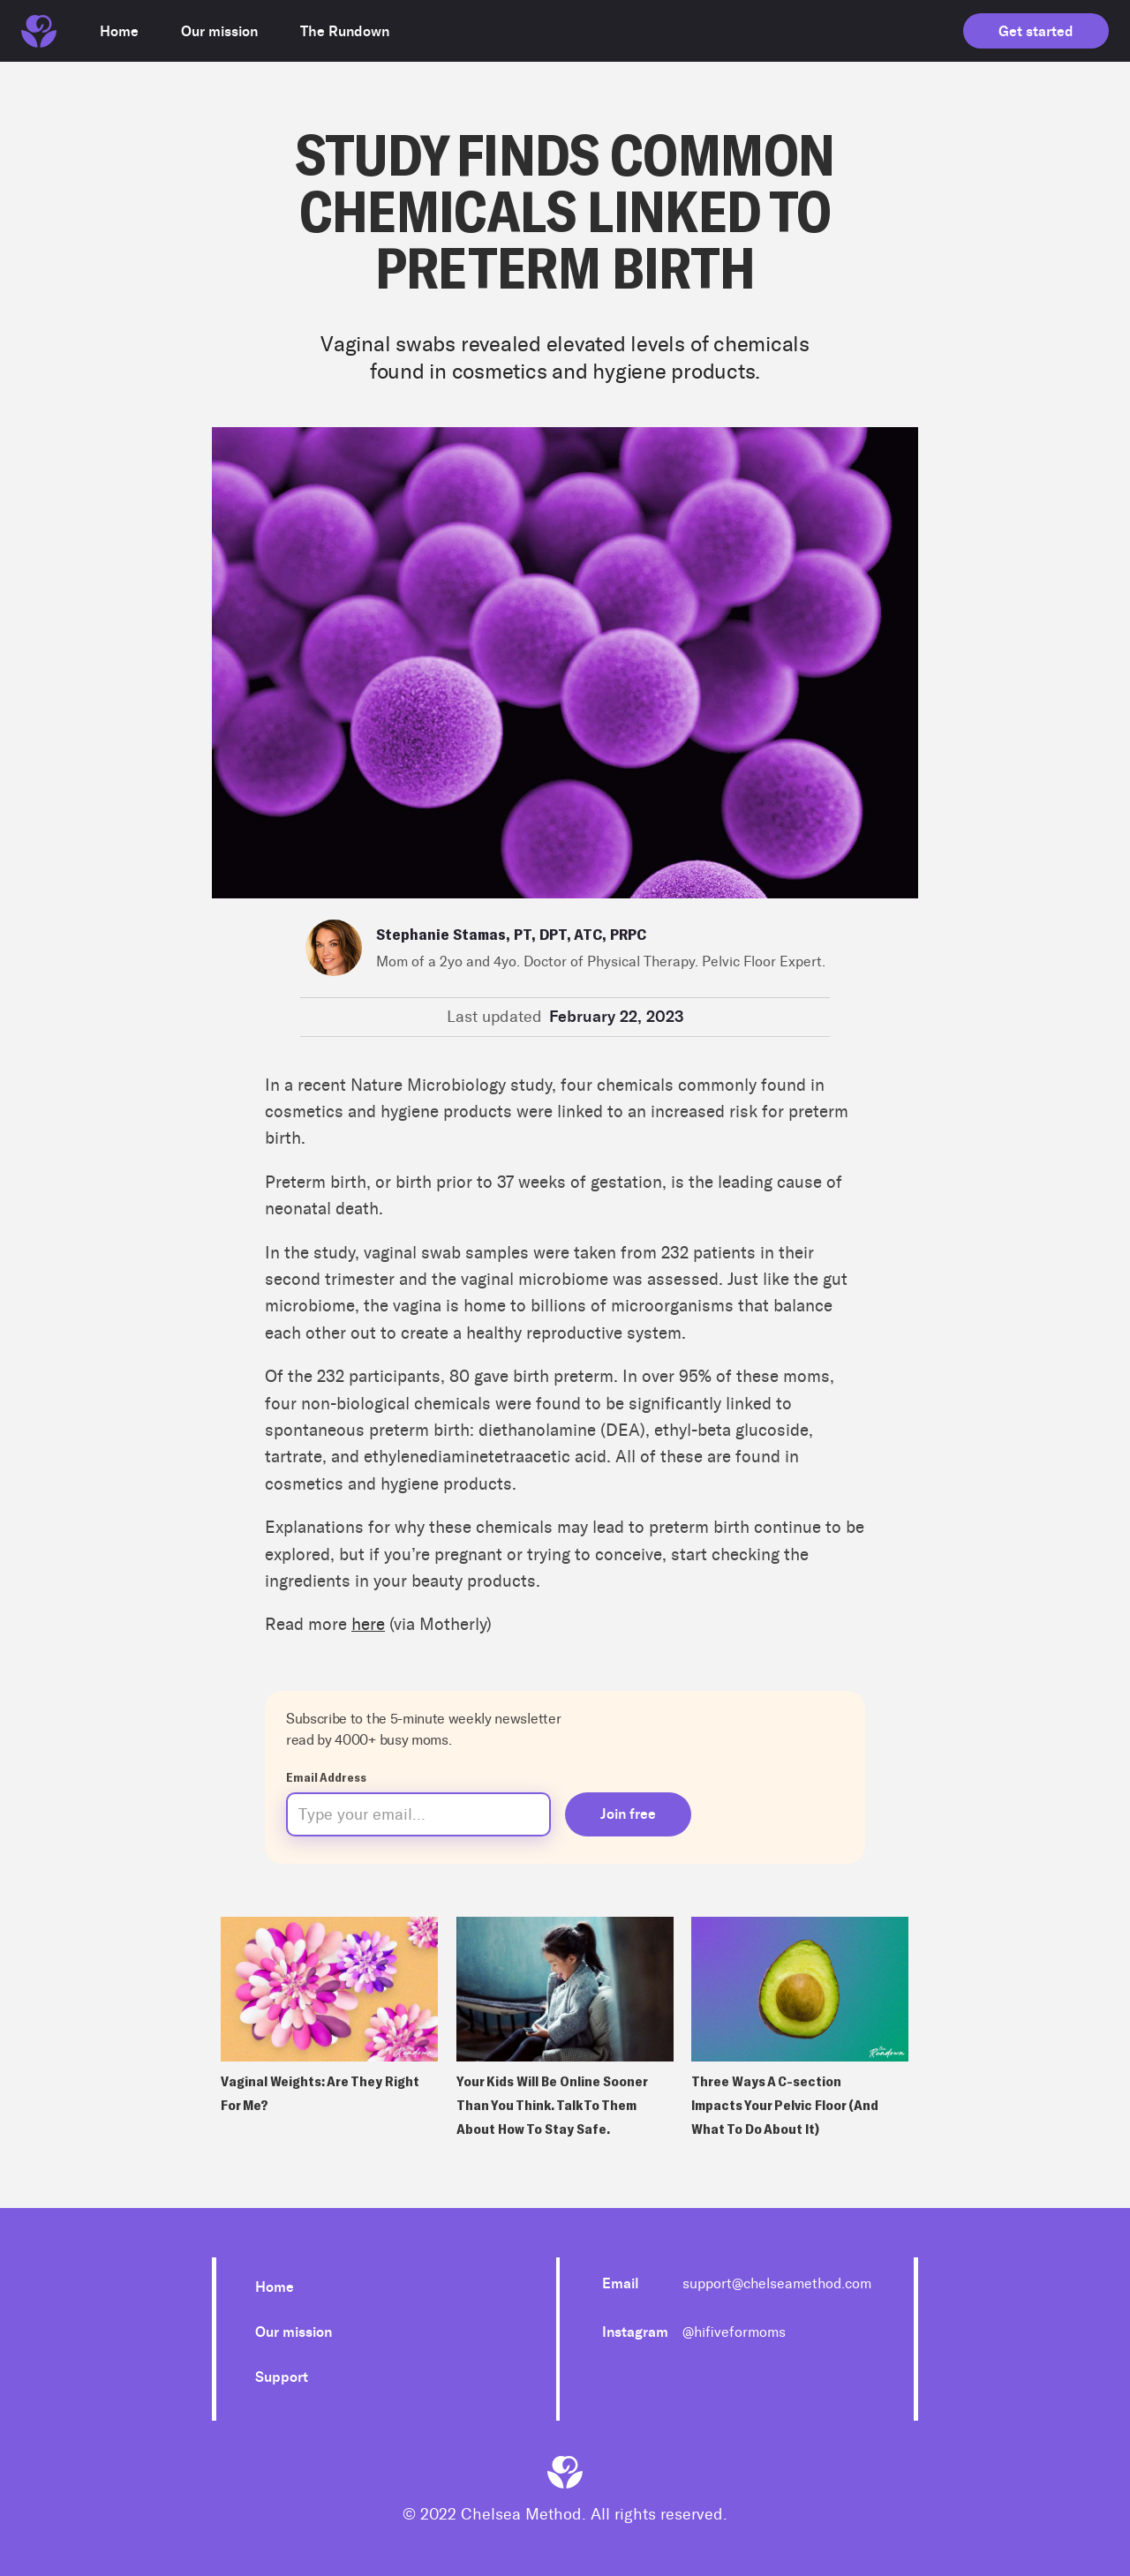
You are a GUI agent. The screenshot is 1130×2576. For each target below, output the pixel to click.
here (368, 1624)
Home (274, 2287)
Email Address (326, 1776)
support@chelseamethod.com (776, 2283)
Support (281, 2377)
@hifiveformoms (734, 2332)
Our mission (293, 2332)
